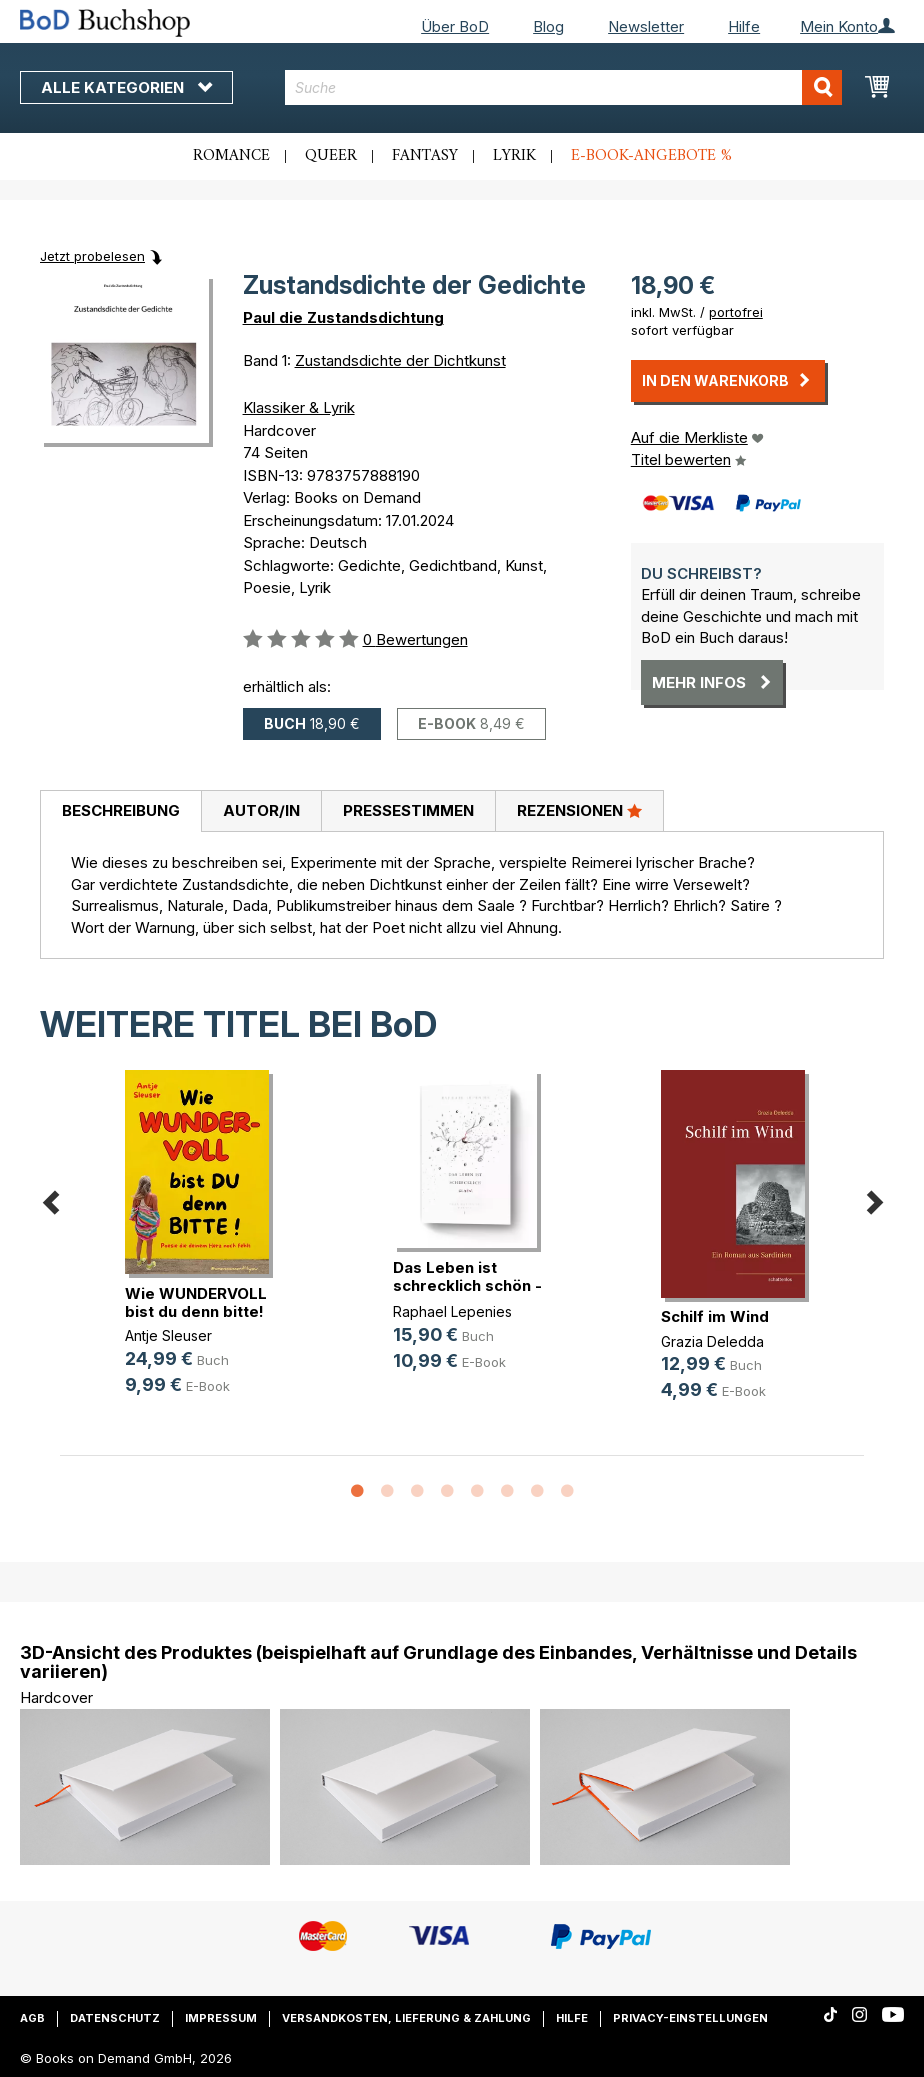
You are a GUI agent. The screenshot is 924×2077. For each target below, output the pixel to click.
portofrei (736, 312)
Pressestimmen (408, 810)
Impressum (221, 2018)
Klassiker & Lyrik (299, 407)
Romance (231, 156)
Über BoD (455, 26)
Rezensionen (579, 810)
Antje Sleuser (168, 1335)
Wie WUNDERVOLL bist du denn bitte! (196, 1302)
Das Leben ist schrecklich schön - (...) (467, 1285)
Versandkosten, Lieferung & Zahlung (406, 2018)
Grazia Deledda (712, 1341)
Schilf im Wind (715, 1316)
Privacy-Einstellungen (690, 2018)
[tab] (120, 812)
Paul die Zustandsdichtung (343, 317)
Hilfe (744, 26)
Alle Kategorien (126, 87)
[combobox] (563, 87)
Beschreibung (121, 810)
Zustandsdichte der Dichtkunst (400, 360)
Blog (548, 26)
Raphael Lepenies (452, 1311)
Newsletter (646, 26)
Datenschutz (115, 2018)
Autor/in (261, 810)
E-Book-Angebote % (651, 156)
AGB (32, 2018)
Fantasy (425, 156)
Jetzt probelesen (92, 256)
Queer (331, 156)
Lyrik (514, 156)
